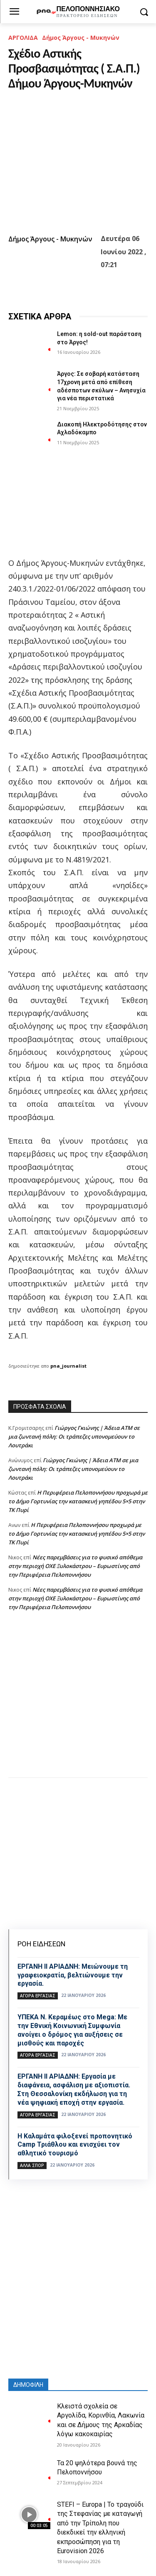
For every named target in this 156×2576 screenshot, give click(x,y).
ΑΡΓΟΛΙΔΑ (23, 37)
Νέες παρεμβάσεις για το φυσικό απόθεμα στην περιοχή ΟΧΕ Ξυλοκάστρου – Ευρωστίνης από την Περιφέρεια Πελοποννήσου (75, 1565)
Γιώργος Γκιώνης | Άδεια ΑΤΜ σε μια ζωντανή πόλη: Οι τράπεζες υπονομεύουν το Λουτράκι (74, 1436)
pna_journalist (68, 1366)
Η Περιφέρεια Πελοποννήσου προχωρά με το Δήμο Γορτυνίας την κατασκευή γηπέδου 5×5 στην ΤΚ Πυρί (78, 1501)
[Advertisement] (78, 1702)
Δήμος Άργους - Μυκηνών (80, 37)
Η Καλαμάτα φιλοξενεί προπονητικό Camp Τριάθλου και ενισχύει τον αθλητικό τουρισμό (74, 2144)
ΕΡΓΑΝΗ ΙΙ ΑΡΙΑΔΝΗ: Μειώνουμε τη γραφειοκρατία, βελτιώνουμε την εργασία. (72, 1975)
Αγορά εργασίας (37, 1996)
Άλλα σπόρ (32, 2165)
